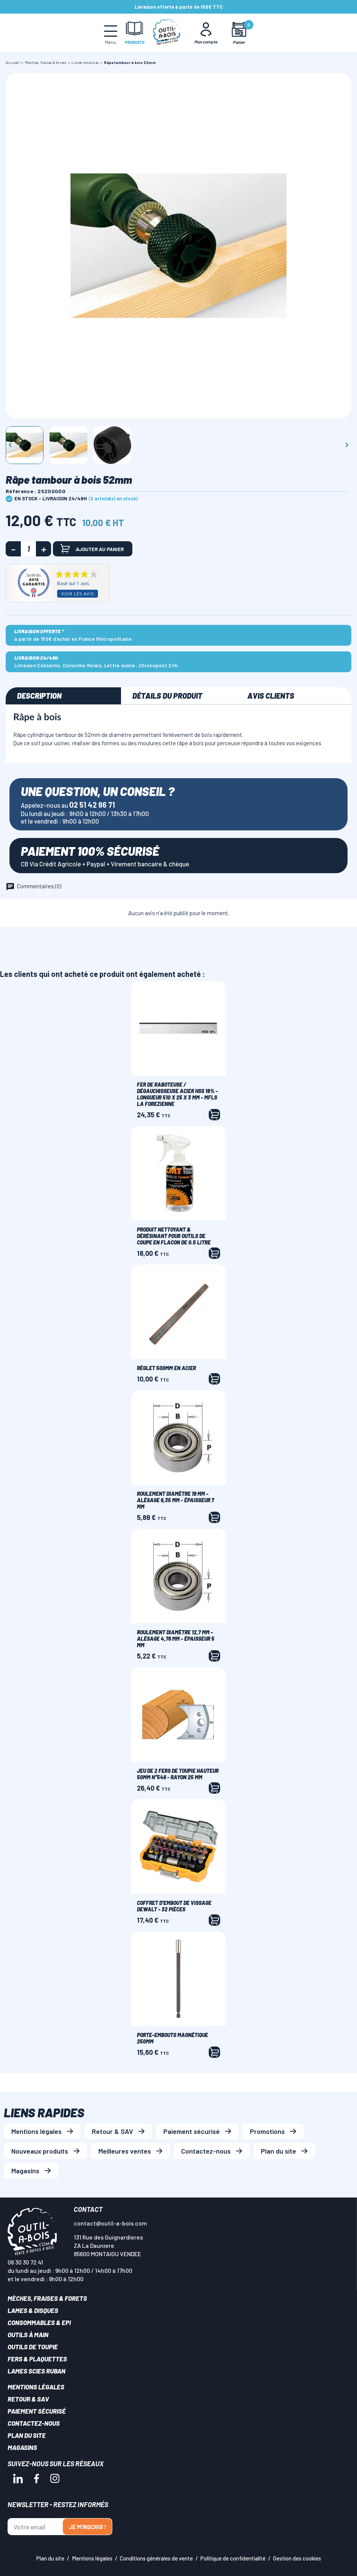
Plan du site (278, 2151)
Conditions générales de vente (156, 2558)
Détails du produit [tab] (167, 695)
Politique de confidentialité (232, 2558)
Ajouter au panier (92, 548)
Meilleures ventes (124, 2151)
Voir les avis (77, 593)
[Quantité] (28, 548)
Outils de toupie (33, 2346)
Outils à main (28, 2334)
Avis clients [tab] (270, 695)
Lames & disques (33, 2310)
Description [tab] (39, 695)
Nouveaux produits (39, 2151)
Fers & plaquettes (37, 2359)
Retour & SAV (112, 2131)
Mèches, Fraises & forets (47, 2298)
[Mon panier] (239, 33)
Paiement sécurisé (191, 2131)
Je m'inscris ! (87, 2526)
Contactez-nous (206, 2151)
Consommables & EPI (39, 2322)
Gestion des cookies (297, 2558)
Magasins (25, 2170)
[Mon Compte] (206, 33)
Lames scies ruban (36, 2371)
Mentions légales (36, 2131)
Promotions (267, 2131)
